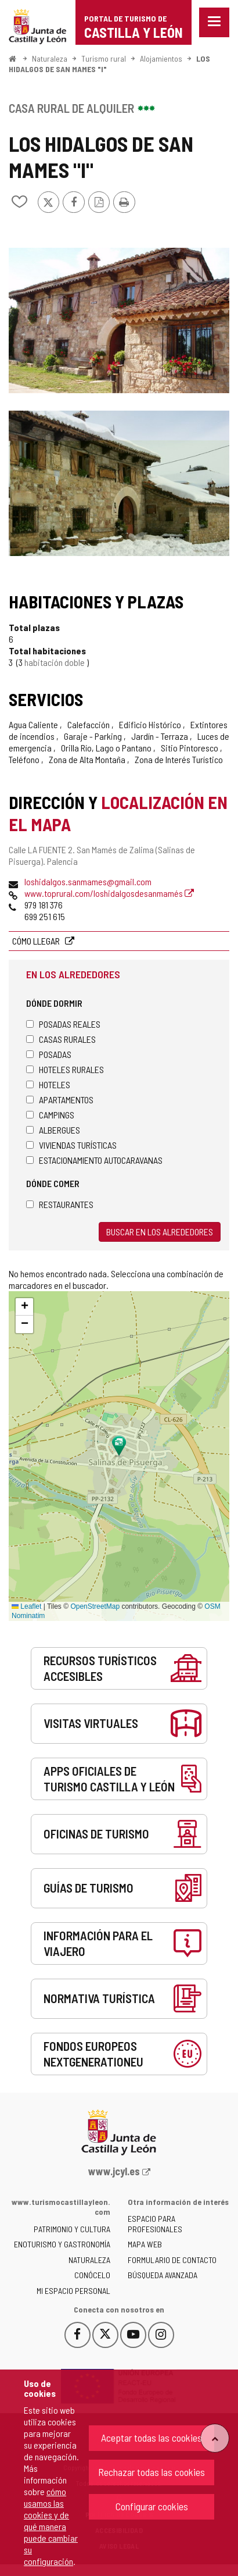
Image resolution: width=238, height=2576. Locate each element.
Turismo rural (103, 58)
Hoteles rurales (65, 1069)
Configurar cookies (152, 2506)
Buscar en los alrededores (159, 1231)
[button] (24, 1307)
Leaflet (26, 1606)
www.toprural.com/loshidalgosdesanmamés (109, 893)
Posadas (48, 1054)
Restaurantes (59, 1204)
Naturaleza (49, 58)
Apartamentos (59, 1099)
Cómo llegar (37, 940)
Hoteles (48, 1084)
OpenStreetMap (95, 1606)
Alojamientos (161, 58)
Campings (50, 1114)
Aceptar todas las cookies (151, 2437)
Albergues (53, 1129)
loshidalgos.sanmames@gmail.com (88, 881)
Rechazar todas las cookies (151, 2471)
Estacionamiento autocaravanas (94, 1160)
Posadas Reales (63, 1023)
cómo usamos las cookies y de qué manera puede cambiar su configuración (51, 2526)
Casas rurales (61, 1039)
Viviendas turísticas (71, 1144)
